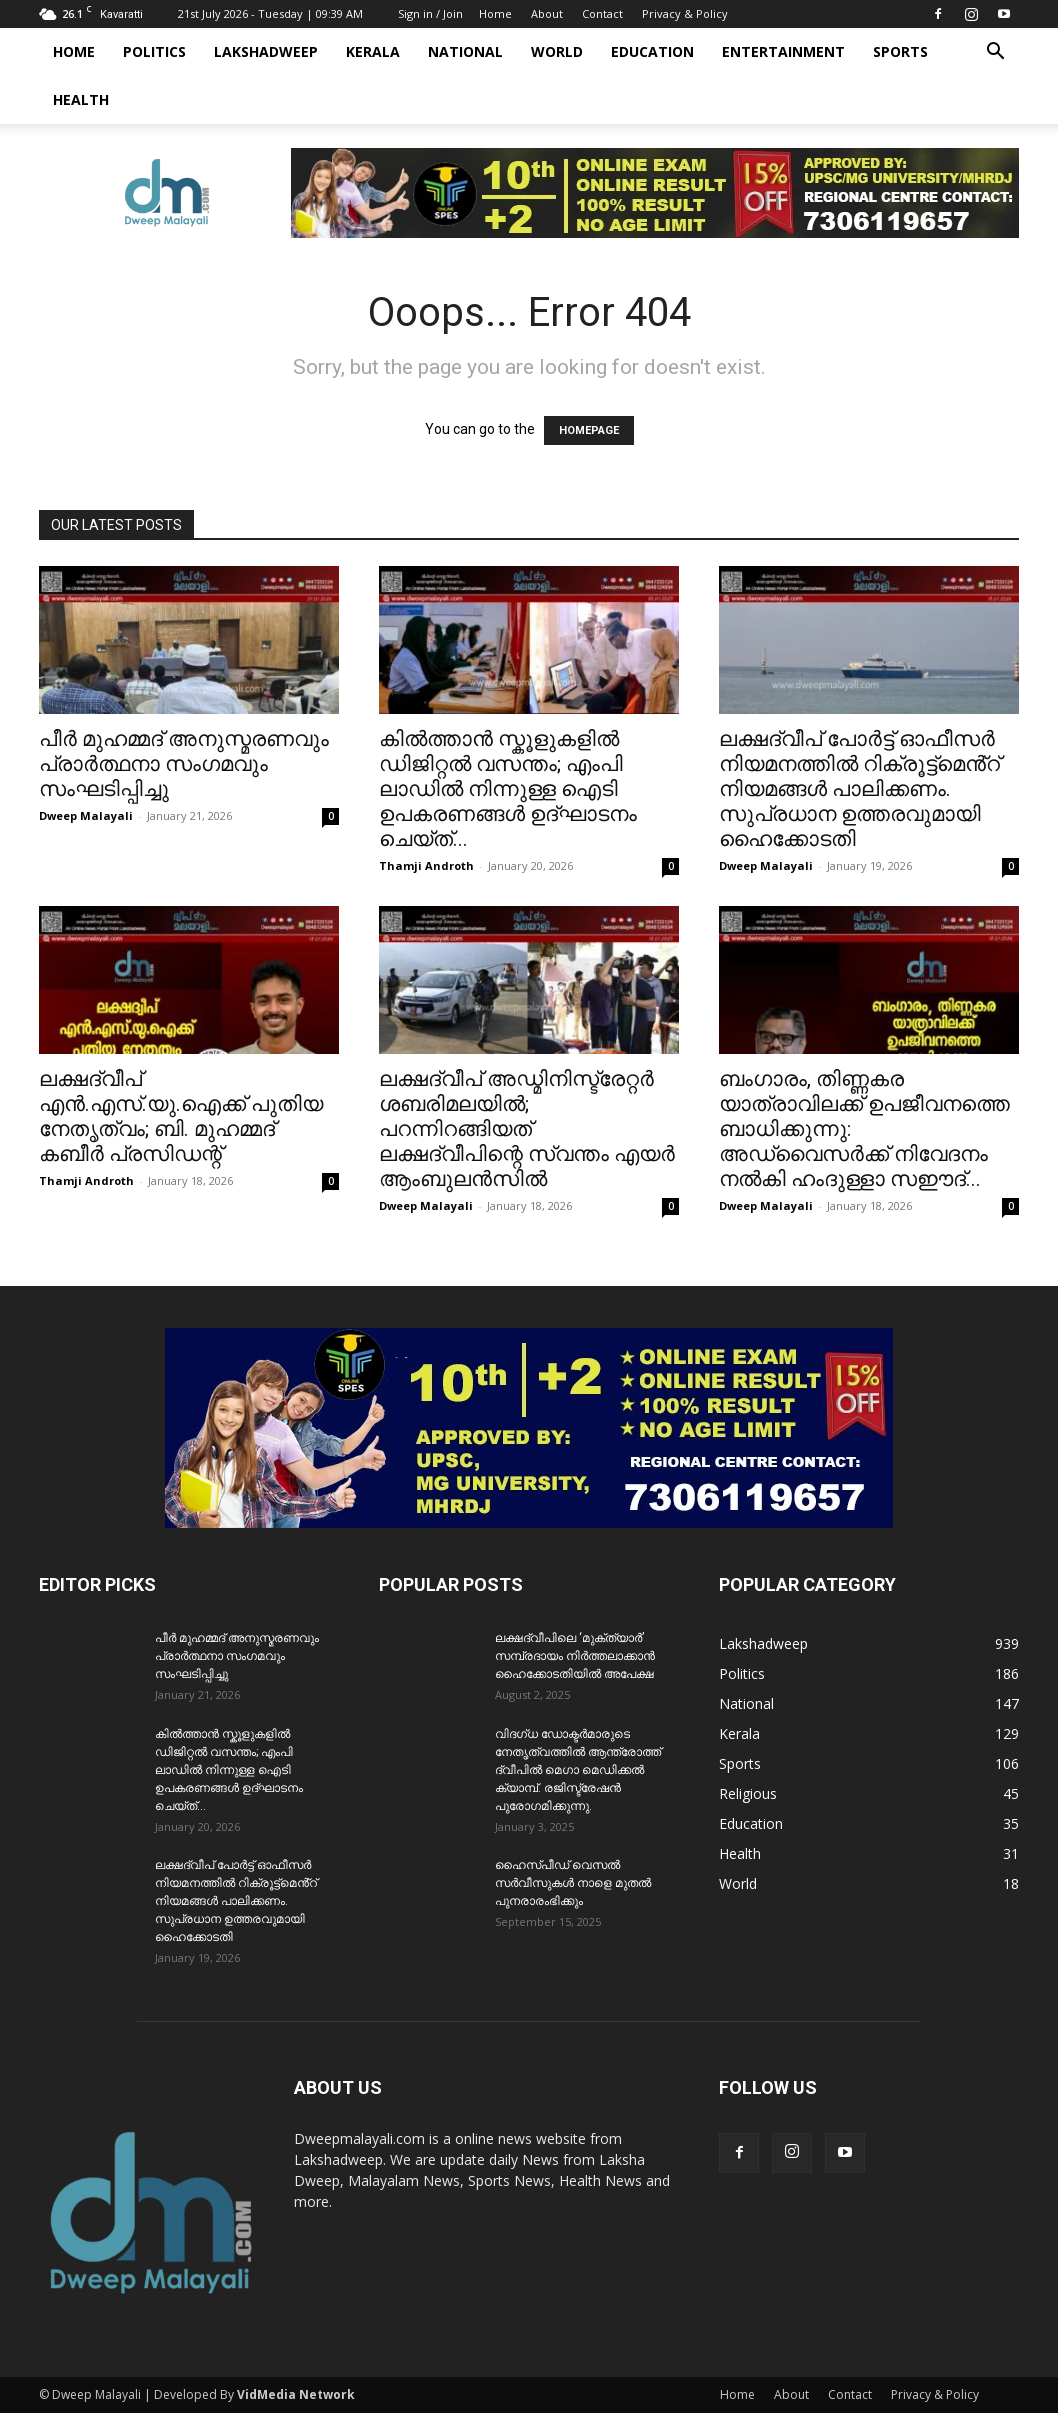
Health (81, 99)
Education (652, 51)
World (557, 51)
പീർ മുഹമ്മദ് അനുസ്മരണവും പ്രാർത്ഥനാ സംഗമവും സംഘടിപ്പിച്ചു (184, 764)
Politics (154, 51)
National (465, 51)
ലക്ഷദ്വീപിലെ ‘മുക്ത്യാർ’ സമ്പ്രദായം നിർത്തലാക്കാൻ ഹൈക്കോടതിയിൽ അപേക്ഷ (575, 1656)
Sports (900, 51)
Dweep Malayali (86, 815)
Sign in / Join (430, 13)
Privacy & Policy (685, 13)
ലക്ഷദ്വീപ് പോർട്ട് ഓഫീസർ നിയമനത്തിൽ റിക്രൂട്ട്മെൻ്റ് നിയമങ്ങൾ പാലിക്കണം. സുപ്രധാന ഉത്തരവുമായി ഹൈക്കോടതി (859, 789)
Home (495, 13)
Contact (602, 13)
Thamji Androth (426, 865)
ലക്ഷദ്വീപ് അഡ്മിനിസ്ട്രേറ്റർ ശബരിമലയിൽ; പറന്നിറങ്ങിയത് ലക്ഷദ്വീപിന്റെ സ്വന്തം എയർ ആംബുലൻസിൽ (527, 1129)
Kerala (373, 51)
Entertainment (783, 51)
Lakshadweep (266, 51)
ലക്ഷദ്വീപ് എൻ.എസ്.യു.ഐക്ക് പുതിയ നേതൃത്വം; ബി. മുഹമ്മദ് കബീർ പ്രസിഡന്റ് (181, 1116)
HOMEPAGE (589, 430)
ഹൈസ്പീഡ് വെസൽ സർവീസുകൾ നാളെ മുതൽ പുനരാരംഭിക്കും (573, 1883)
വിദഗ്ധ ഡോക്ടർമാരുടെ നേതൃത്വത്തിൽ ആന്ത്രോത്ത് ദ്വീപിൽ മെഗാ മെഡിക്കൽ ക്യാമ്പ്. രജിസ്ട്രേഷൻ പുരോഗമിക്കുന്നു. (578, 1770)
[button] (995, 53)
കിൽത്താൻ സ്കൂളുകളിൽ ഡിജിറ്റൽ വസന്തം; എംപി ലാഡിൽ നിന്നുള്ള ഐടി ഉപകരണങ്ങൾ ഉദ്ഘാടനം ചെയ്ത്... (508, 789)
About (547, 13)
